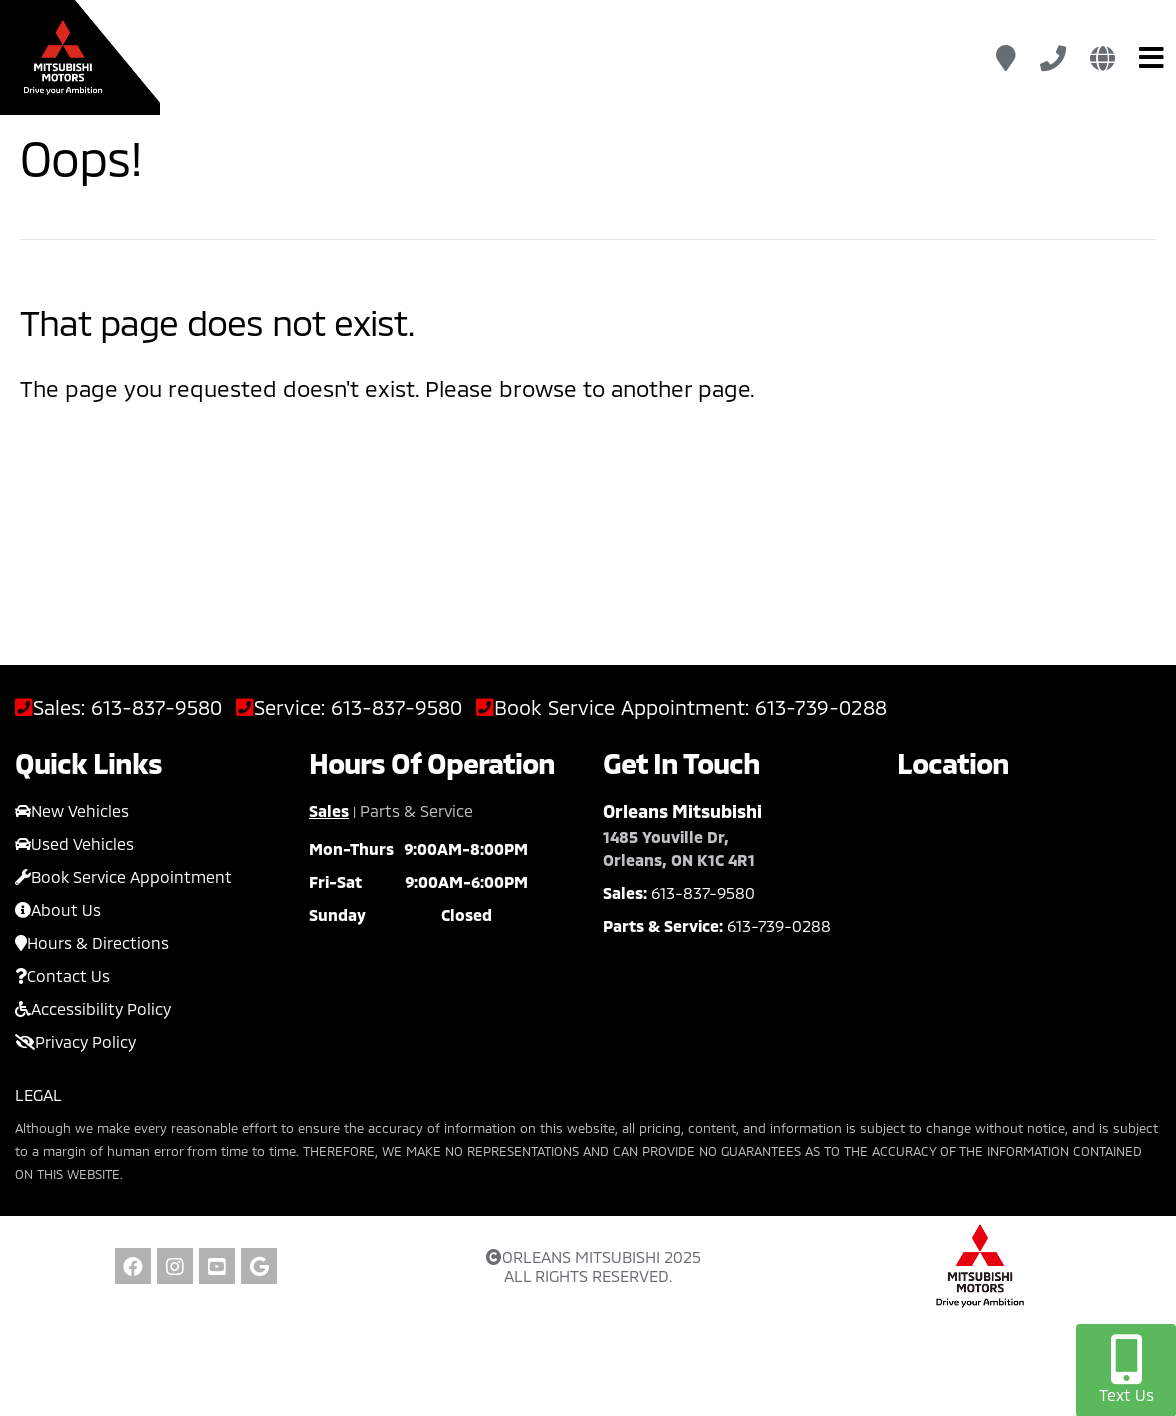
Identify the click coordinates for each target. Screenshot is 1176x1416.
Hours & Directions (92, 942)
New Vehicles (72, 810)
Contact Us (62, 975)
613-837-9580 (156, 707)
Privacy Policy (75, 1041)
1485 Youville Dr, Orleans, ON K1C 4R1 (679, 848)
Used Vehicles (74, 843)
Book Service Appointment (123, 876)
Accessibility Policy (93, 1008)
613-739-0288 (821, 707)
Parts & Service (416, 810)
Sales (329, 810)
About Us (58, 909)
